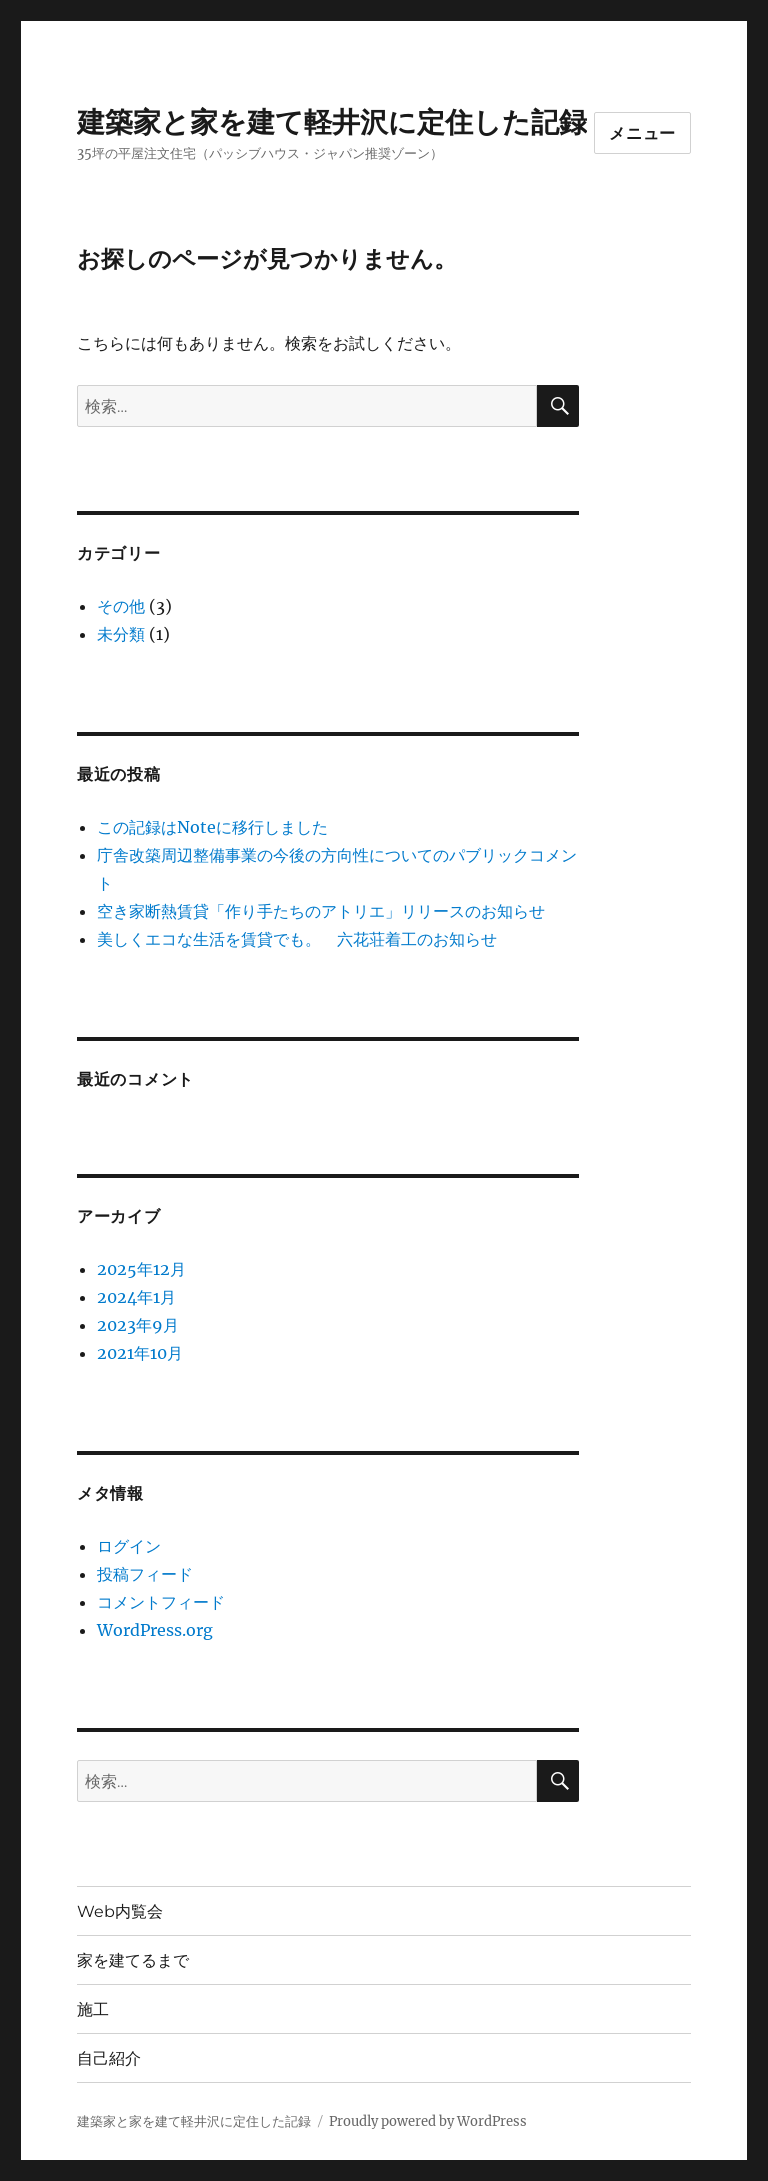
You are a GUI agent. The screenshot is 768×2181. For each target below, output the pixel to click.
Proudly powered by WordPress (428, 2121)
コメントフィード (161, 1602)
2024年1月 (136, 1297)
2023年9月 (138, 1325)
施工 (93, 2009)
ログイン (129, 1546)
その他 (121, 606)
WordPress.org (155, 1630)
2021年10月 (140, 1353)
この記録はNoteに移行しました (212, 827)
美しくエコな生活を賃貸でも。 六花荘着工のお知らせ (297, 939)
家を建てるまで (133, 1960)
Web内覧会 (120, 1911)
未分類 (121, 634)
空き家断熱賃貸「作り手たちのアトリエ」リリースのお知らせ (321, 911)
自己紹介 (109, 2058)
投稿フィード (145, 1574)
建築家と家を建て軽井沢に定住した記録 (332, 122)
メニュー (642, 133)
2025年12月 (141, 1269)
